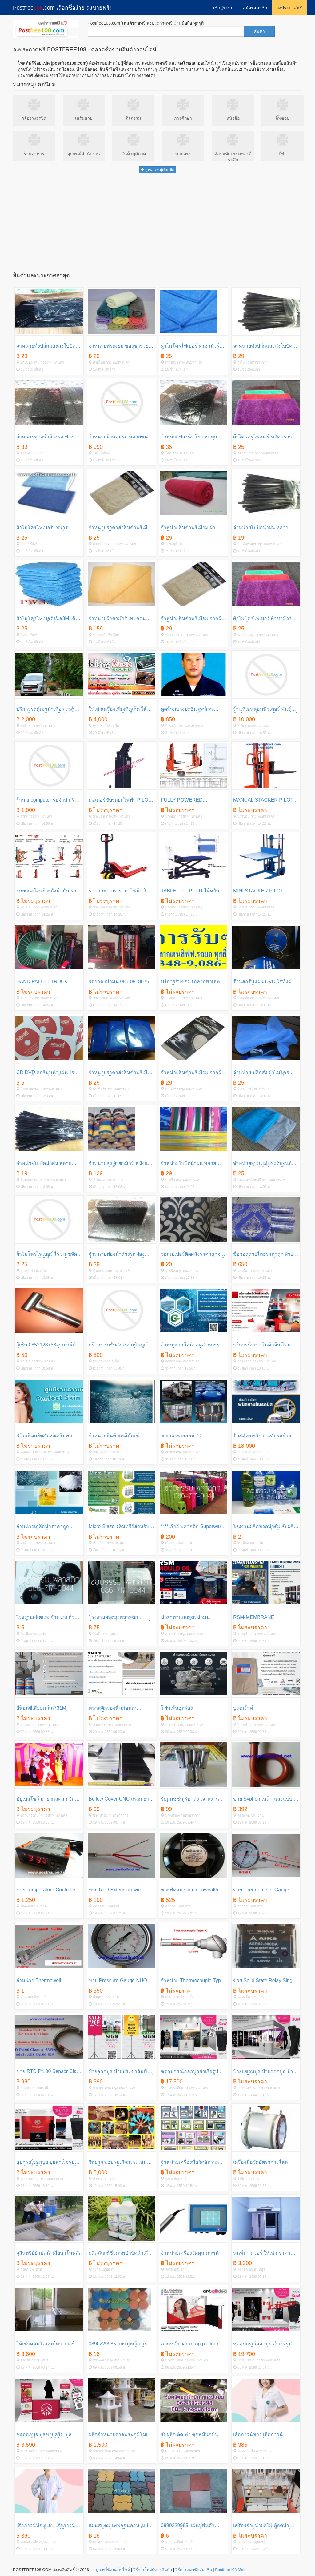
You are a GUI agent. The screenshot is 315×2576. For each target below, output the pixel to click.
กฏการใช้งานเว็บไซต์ (111, 2569)
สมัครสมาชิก (255, 7)
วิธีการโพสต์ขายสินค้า (152, 2569)
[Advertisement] (157, 221)
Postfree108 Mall (230, 2569)
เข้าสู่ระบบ (223, 7)
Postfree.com (62, 8)
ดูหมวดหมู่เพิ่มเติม (157, 169)
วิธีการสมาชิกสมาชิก (193, 2569)
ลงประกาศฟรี (289, 7)
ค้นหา (259, 31)
